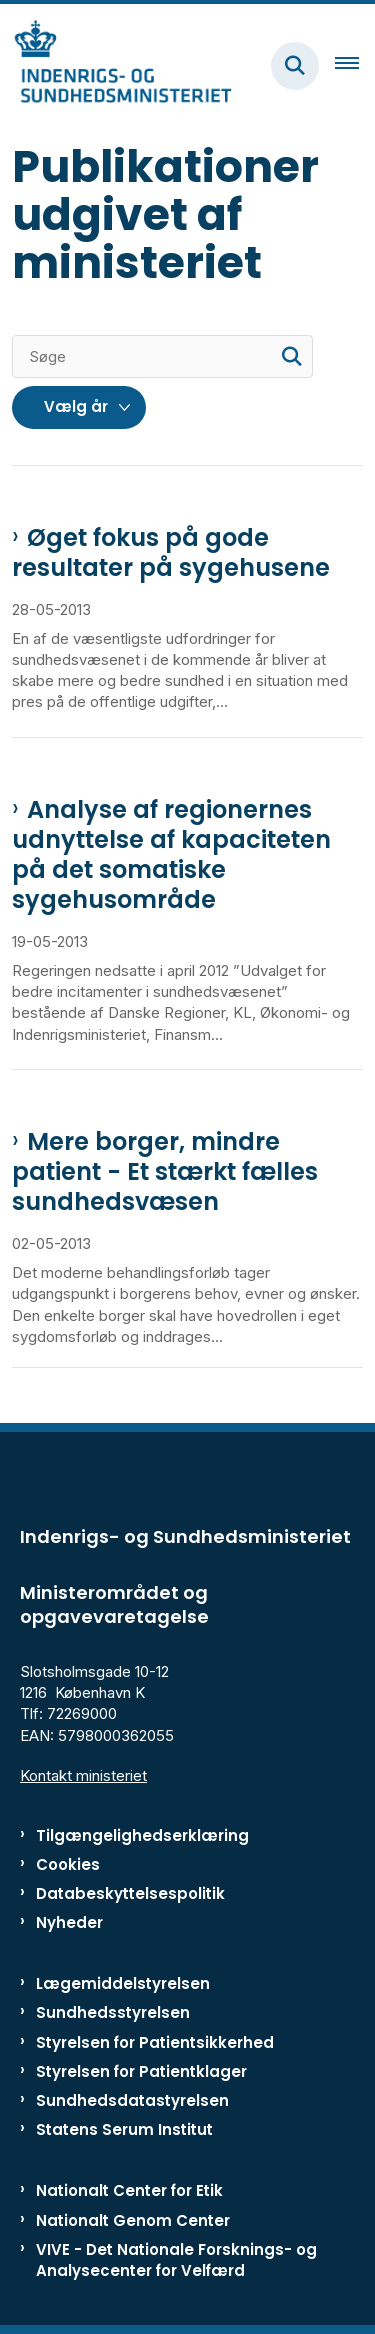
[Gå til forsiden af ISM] (116, 65)
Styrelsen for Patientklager (141, 2071)
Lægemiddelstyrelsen (123, 1983)
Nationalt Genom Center (133, 2220)
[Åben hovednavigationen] (355, 66)
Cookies (68, 1864)
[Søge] (162, 356)
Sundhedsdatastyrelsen (132, 2100)
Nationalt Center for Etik (129, 2190)
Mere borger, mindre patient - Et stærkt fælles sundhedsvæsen (165, 1172)
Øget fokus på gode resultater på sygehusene (171, 553)
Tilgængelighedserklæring (142, 1835)
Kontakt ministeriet (83, 1775)
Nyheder (69, 1922)
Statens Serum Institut (124, 2129)
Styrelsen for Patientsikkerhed (155, 2042)
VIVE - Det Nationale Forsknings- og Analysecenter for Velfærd (176, 2260)
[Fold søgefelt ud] (295, 66)
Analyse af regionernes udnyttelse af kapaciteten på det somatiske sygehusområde (171, 855)
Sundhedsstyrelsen (113, 2012)
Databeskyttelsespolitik (130, 1893)
